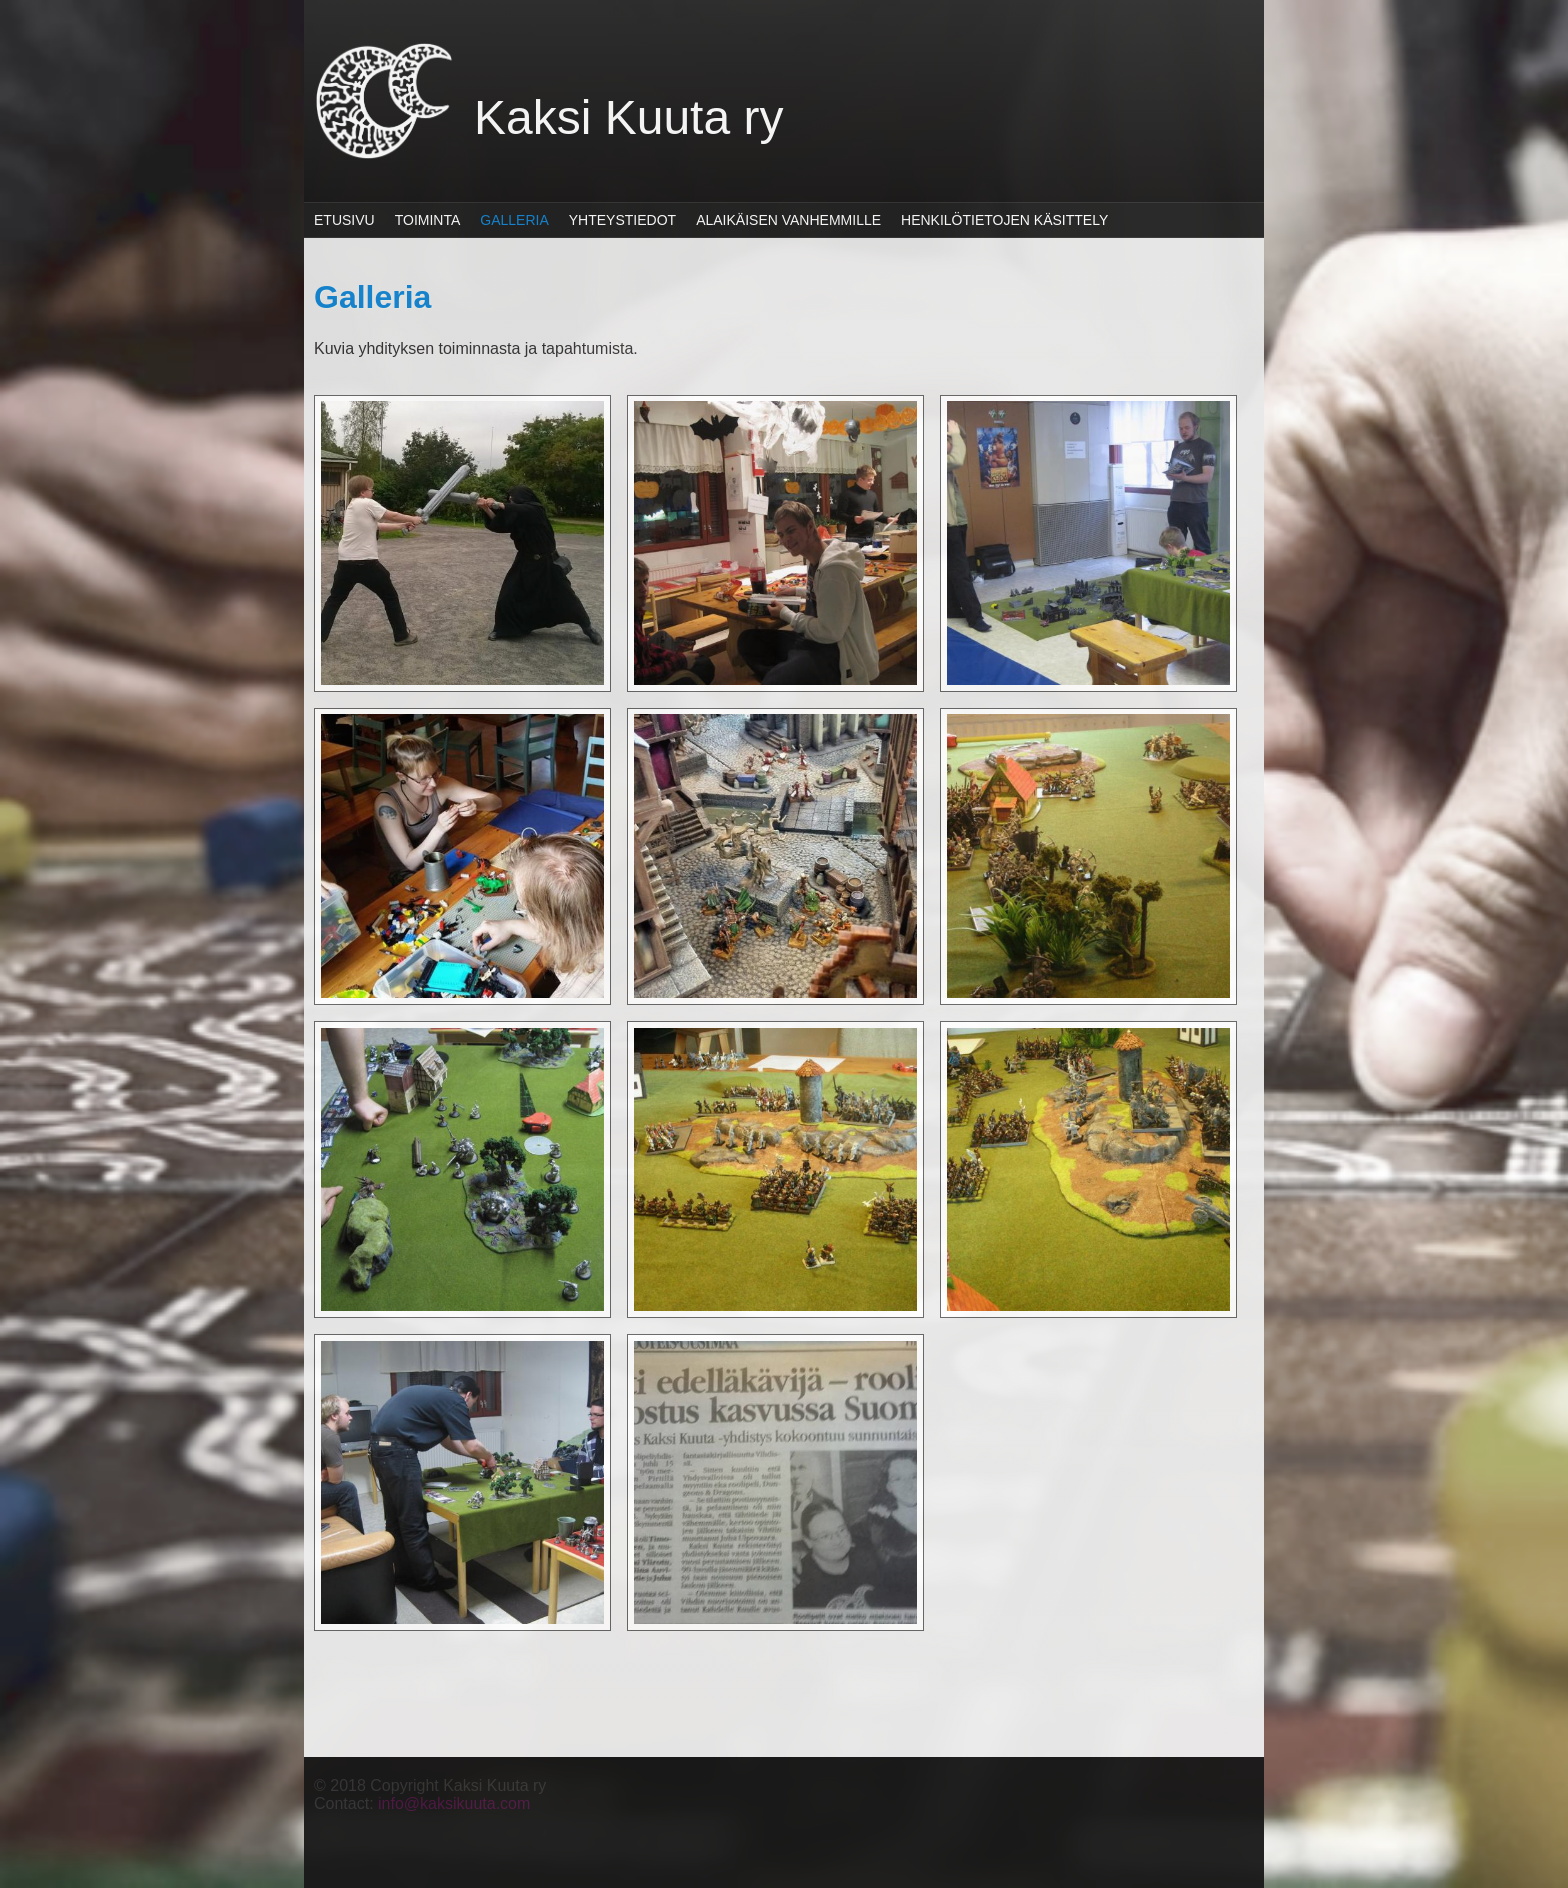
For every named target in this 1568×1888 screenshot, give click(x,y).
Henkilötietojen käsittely (1004, 220)
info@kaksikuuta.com (454, 1803)
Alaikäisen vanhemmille (788, 220)
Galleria (514, 220)
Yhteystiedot (622, 220)
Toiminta (428, 220)
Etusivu (344, 220)
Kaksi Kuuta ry (628, 117)
